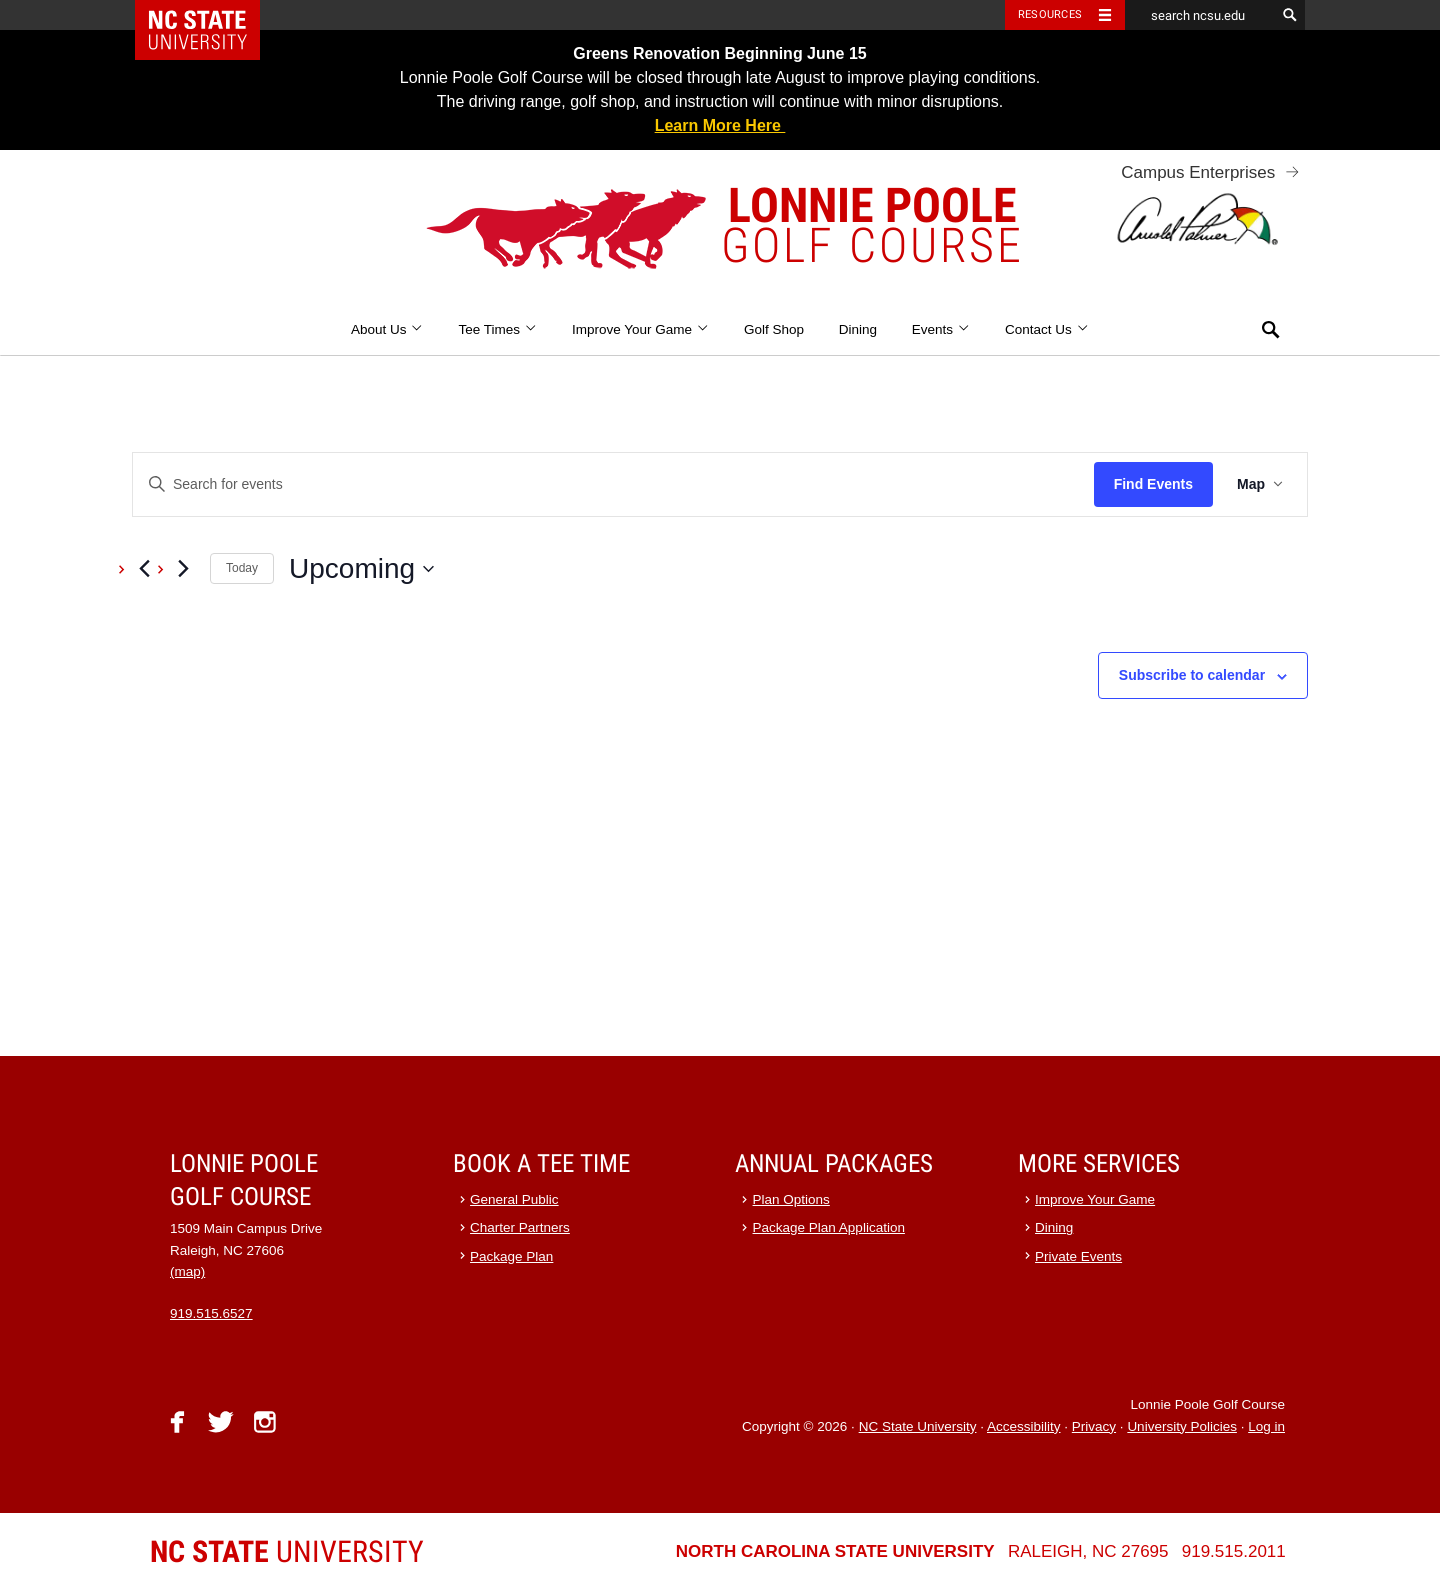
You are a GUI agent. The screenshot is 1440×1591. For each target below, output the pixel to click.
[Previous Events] (144, 569)
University (287, 1551)
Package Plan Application (829, 1227)
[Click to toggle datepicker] (361, 569)
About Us (387, 329)
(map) (187, 1271)
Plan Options (791, 1199)
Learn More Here (720, 125)
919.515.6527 (211, 1313)
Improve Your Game (640, 329)
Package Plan (511, 1256)
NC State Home (210, 15)
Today (242, 568)
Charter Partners (520, 1227)
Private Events (1078, 1256)
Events (941, 329)
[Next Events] (183, 569)
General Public (514, 1199)
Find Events (1153, 484)
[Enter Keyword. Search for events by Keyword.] (613, 484)
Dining (858, 329)
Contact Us (1047, 329)
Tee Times (497, 329)
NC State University (918, 1426)
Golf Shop (774, 329)
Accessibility (1024, 1426)
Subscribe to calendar (1192, 675)
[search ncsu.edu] (1200, 15)
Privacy (1094, 1426)
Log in (1266, 1426)
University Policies (1182, 1426)
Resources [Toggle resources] (1050, 14)
